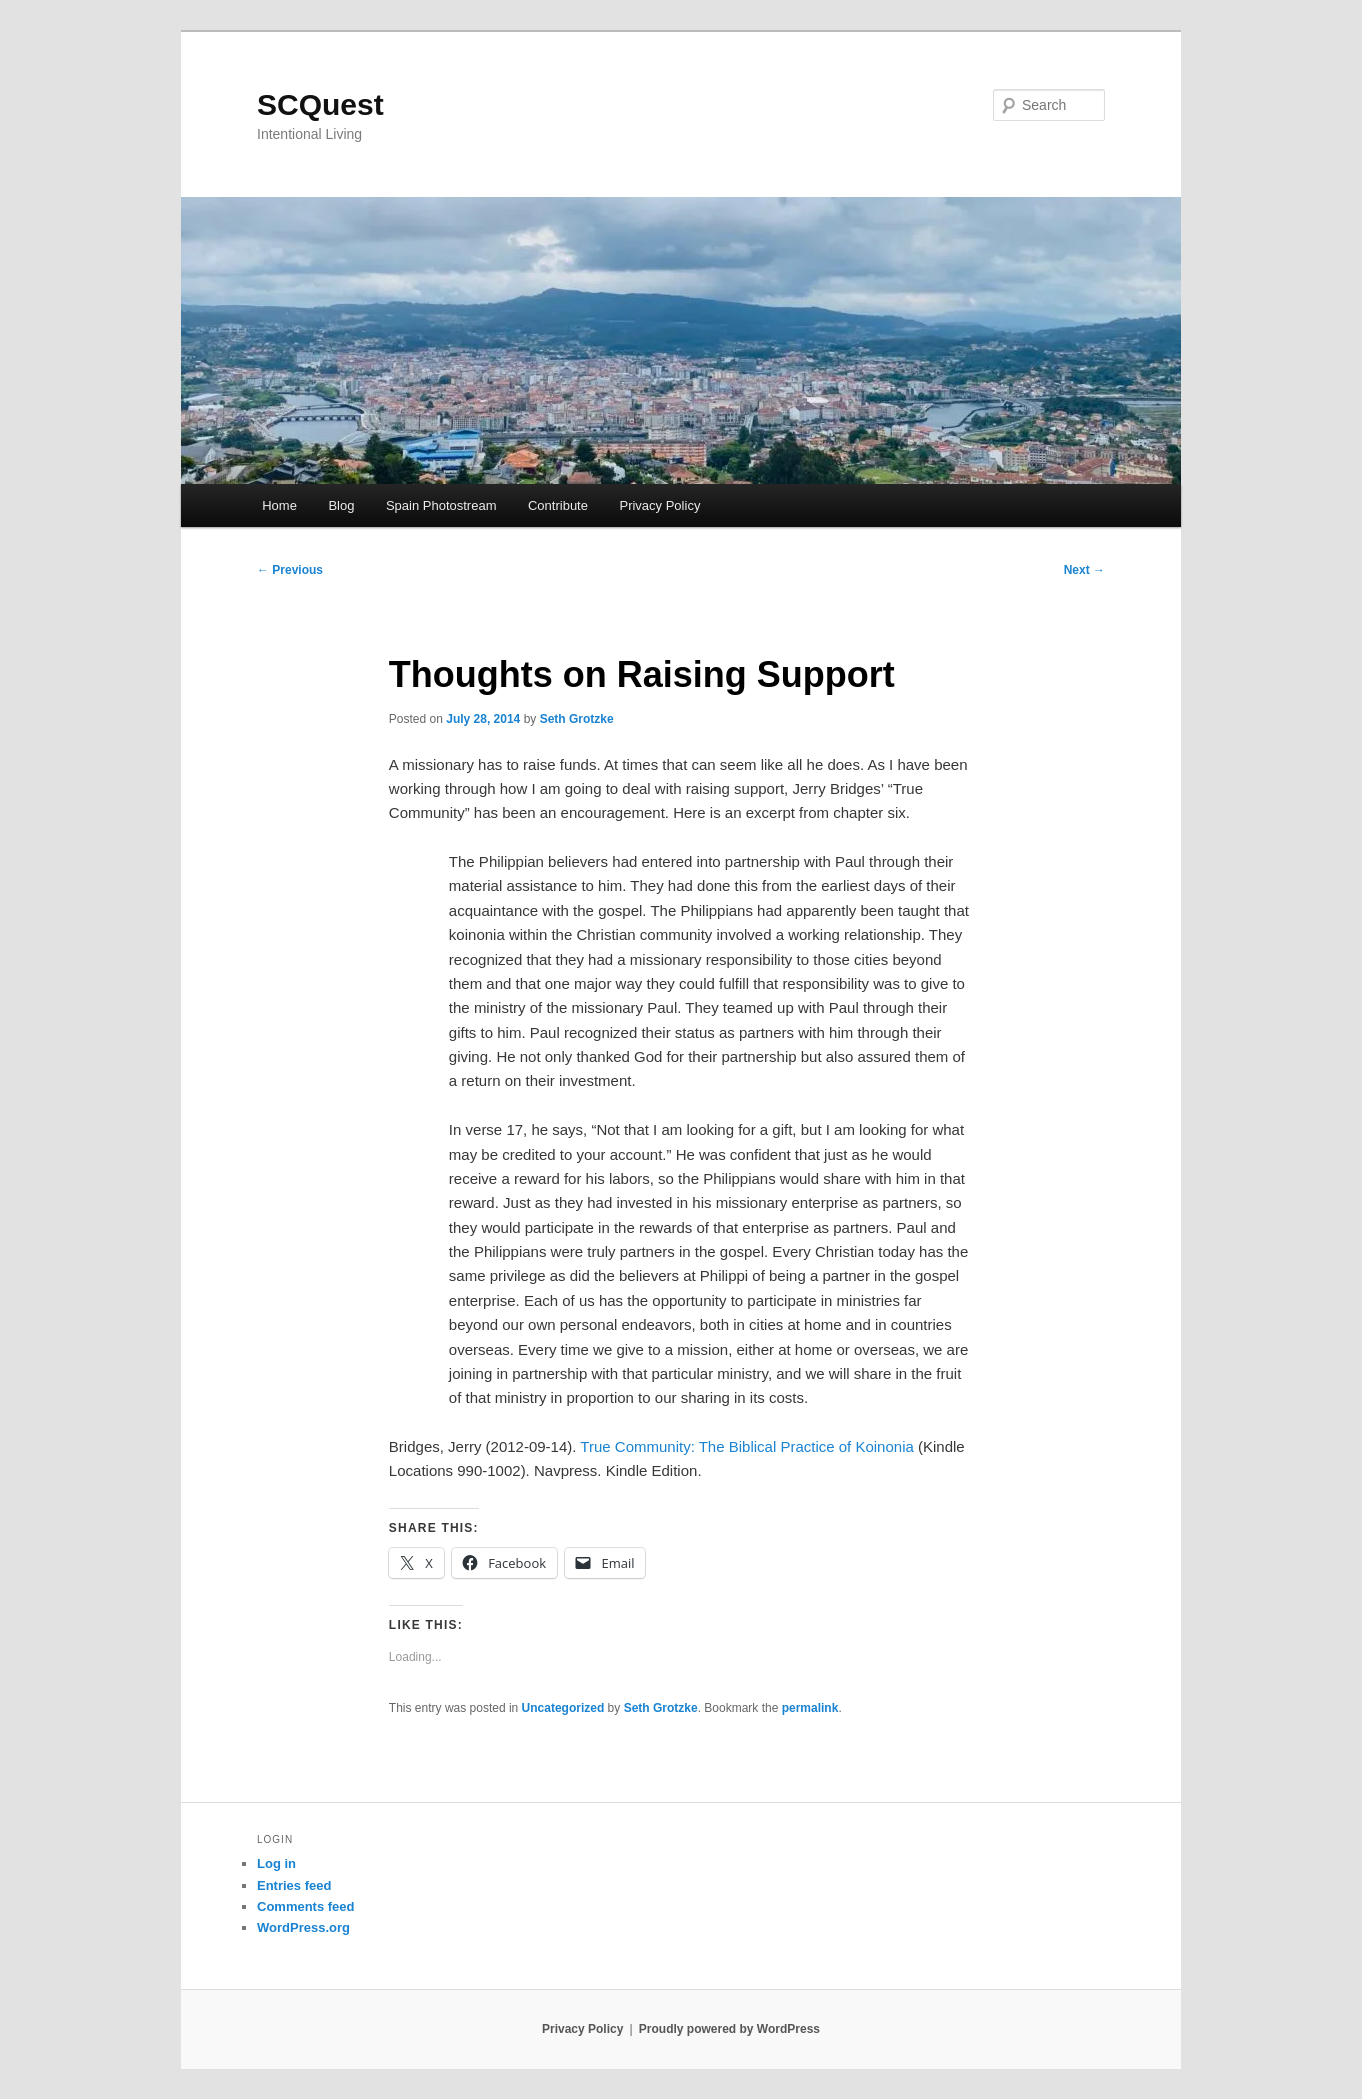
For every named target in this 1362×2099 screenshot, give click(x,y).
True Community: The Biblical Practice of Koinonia (746, 1446)
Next (1084, 570)
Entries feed (294, 1885)
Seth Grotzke (577, 719)
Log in (276, 1863)
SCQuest (320, 104)
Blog (341, 505)
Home (279, 505)
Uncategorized (563, 1708)
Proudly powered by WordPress (729, 2029)
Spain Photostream (441, 505)
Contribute (558, 505)
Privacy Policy (659, 505)
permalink (810, 1708)
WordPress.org (303, 1927)
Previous (290, 570)
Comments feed (306, 1906)
